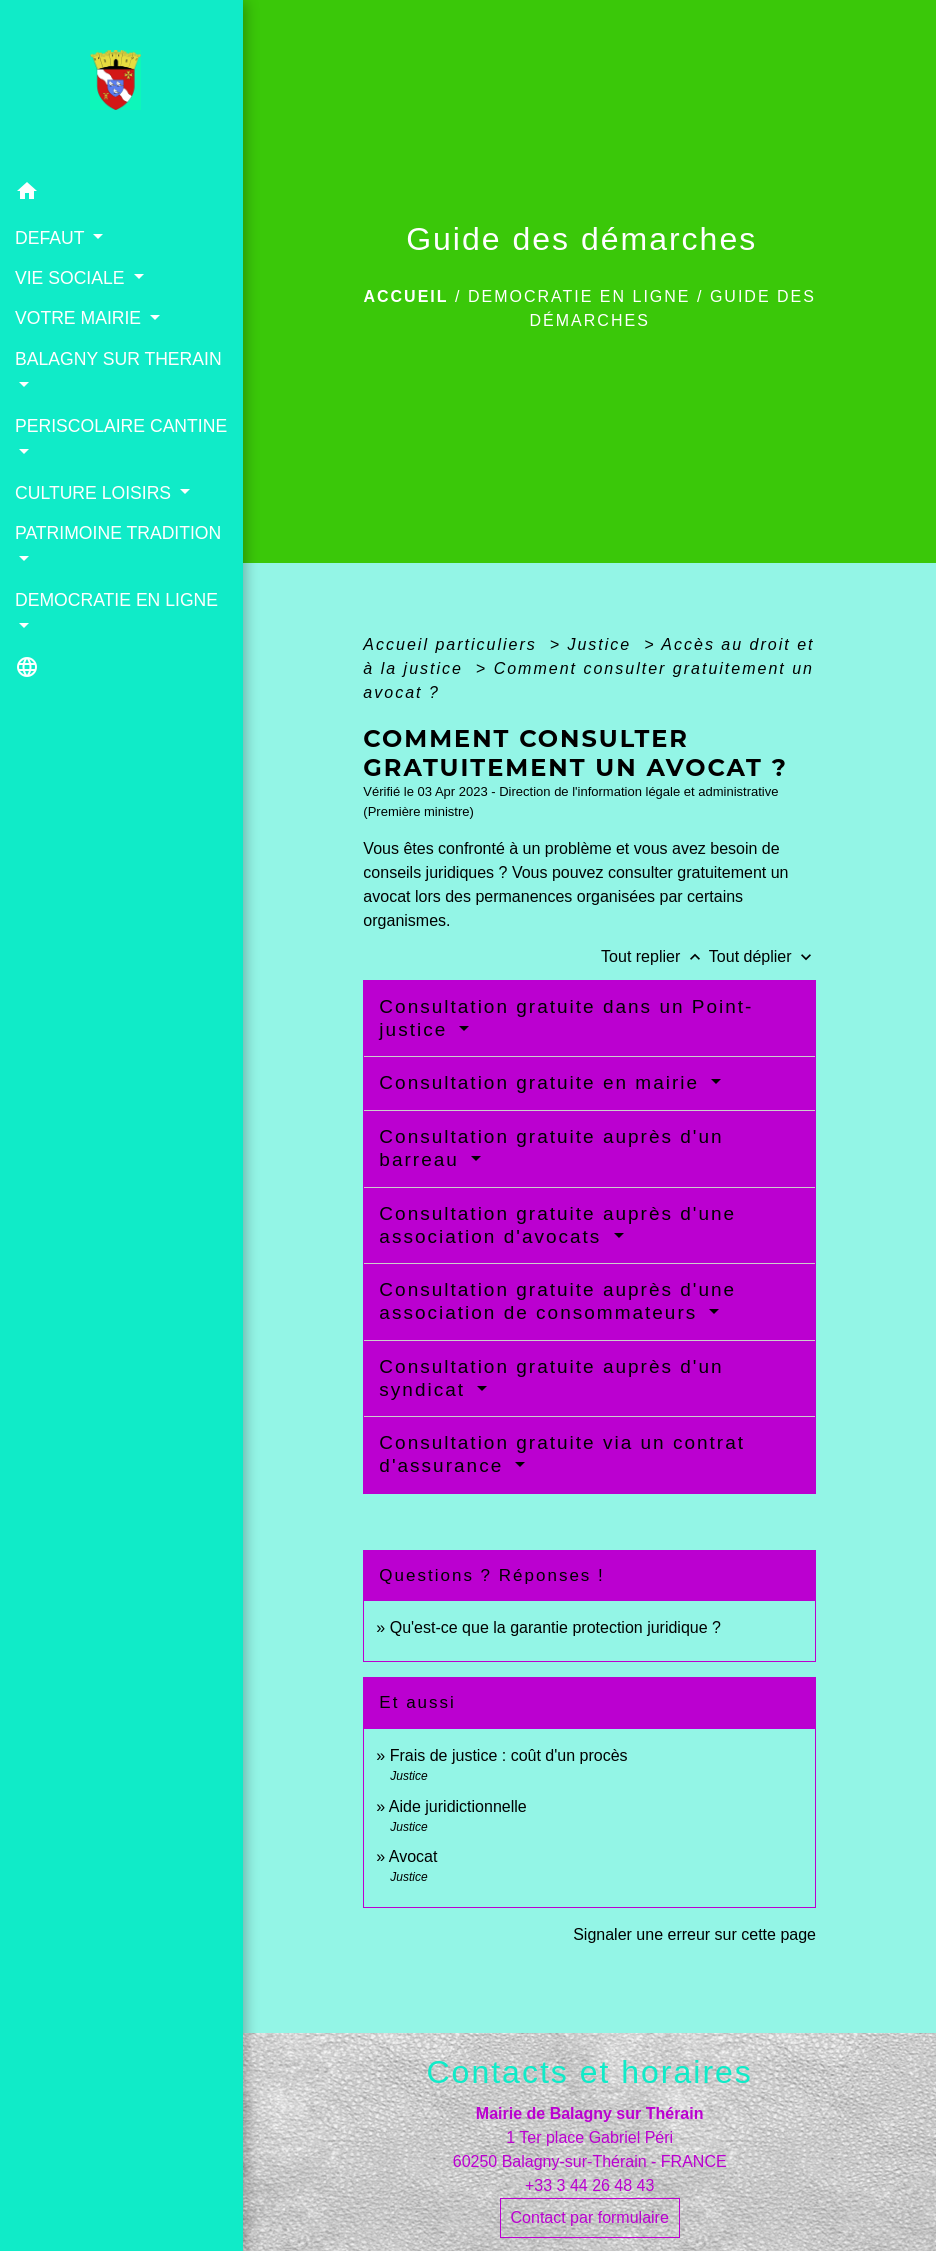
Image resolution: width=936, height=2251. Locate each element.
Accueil (405, 296)
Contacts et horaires (590, 2072)
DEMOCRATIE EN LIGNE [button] (116, 600)
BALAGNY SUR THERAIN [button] (118, 359)
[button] (121, 194)
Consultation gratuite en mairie (542, 1082)
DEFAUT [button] (52, 238)
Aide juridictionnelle (458, 1806)
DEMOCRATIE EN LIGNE (579, 296)
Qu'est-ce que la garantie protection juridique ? (555, 1627)
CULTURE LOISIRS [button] (95, 493)
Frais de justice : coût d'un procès (509, 1755)
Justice (602, 644)
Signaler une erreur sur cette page (694, 1934)
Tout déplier (762, 956)
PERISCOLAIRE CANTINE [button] (121, 426)
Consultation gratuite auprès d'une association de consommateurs (557, 1301)
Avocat (413, 1856)
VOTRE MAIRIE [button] (80, 318)
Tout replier (655, 956)
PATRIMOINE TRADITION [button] (118, 533)
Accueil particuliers (453, 644)
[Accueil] (121, 86)
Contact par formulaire (590, 2217)
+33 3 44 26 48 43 (589, 2185)
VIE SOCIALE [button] (72, 278)
